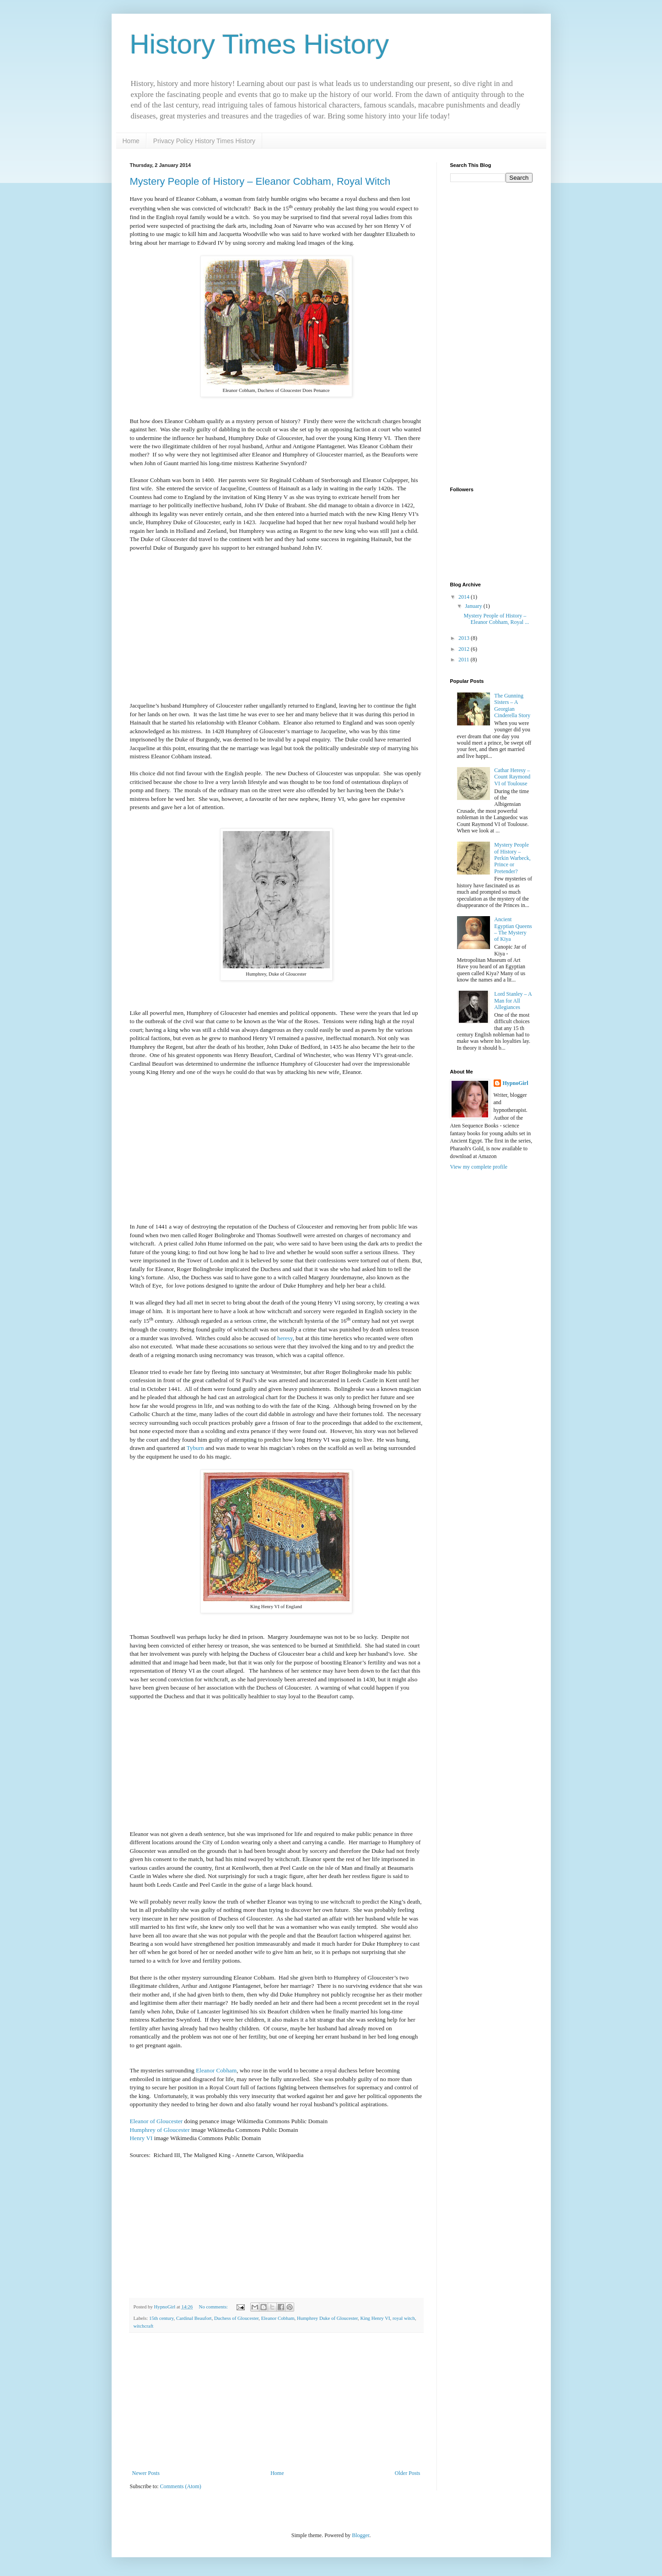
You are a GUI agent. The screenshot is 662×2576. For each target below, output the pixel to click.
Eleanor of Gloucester (156, 2121)
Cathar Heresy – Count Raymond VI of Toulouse (512, 777)
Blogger (360, 2535)
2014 (464, 597)
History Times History (259, 44)
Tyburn (195, 1447)
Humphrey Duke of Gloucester (327, 2318)
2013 (464, 638)
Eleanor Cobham (216, 2070)
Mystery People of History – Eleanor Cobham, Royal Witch (260, 181)
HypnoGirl (515, 1083)
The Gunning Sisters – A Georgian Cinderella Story (512, 705)
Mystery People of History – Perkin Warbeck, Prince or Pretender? (512, 858)
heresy (285, 1338)
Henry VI (141, 2138)
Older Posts (407, 2473)
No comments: (214, 2306)
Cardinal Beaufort (194, 2318)
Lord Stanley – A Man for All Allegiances (513, 1000)
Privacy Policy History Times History (204, 141)
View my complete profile (479, 1167)
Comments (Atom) (180, 2486)
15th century (161, 2318)
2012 (464, 649)
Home (131, 141)
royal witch (404, 2318)
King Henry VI (375, 2318)
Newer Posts (146, 2473)
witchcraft (144, 2326)
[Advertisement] (276, 2401)
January (474, 606)
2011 (464, 659)
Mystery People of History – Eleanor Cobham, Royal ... (496, 618)
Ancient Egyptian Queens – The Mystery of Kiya (513, 929)
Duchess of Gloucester (236, 2318)
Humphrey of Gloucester (160, 2129)
